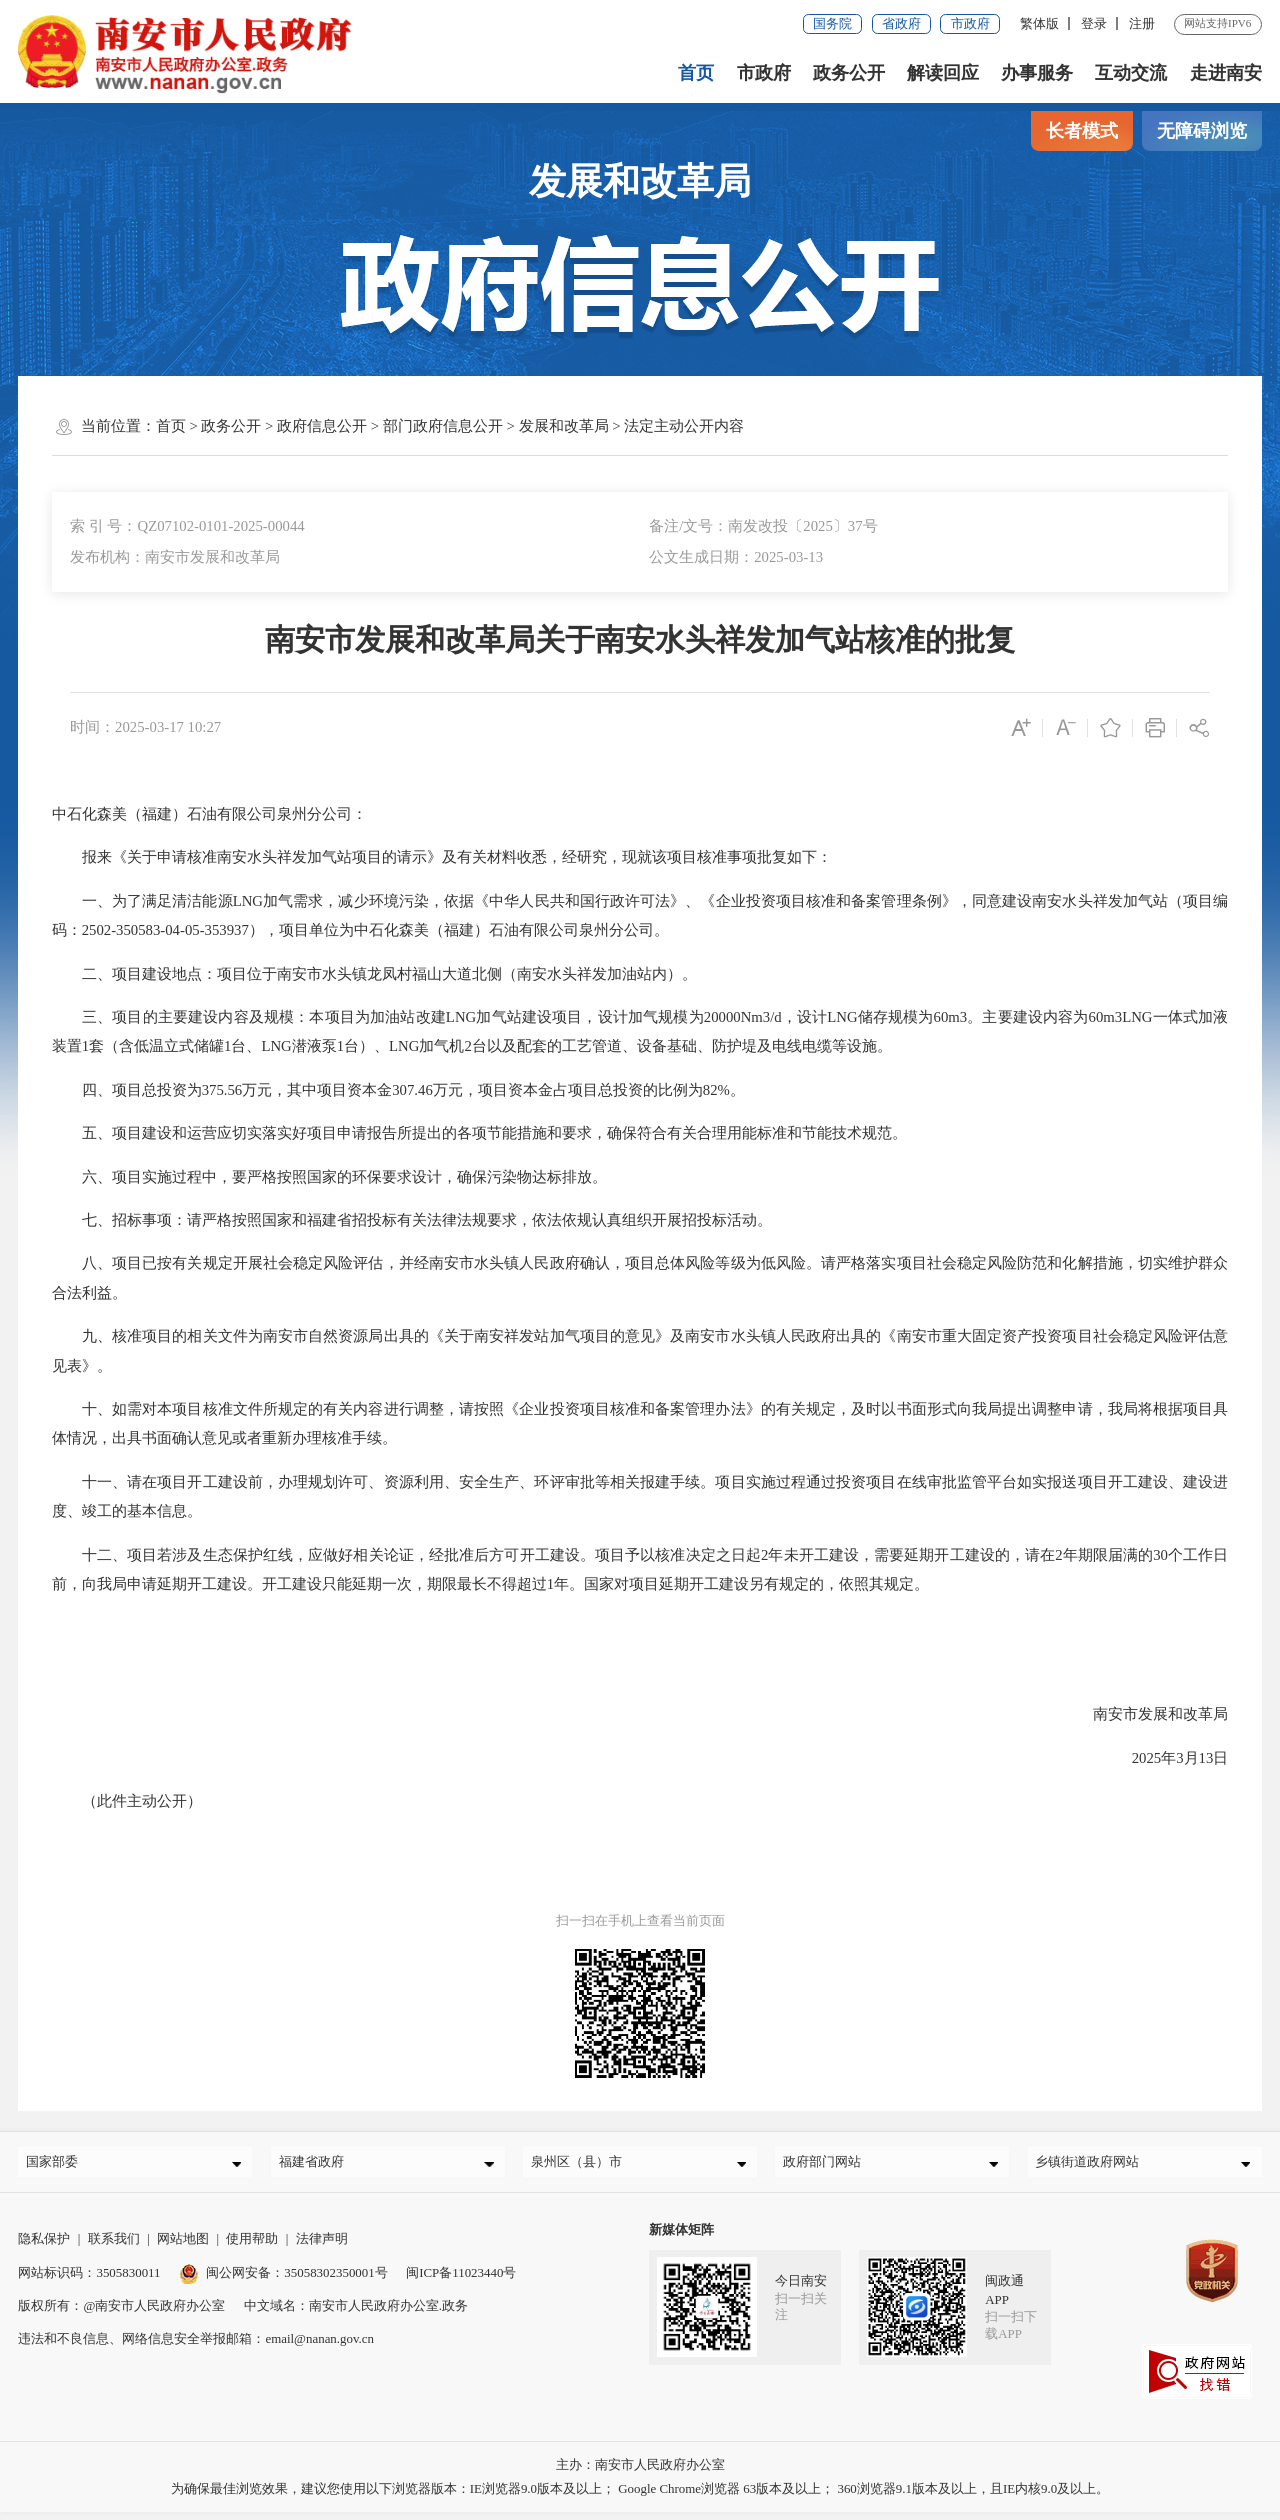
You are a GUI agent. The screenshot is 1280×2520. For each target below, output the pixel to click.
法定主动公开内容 (684, 426)
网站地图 (183, 2247)
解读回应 (943, 73)
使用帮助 (252, 2247)
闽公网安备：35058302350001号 (283, 2280)
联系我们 (114, 2247)
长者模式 (1082, 131)
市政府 (970, 23)
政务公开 (849, 73)
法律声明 (322, 2247)
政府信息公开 (322, 426)
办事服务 (1037, 73)
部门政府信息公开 (443, 426)
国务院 (832, 23)
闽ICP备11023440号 (461, 2280)
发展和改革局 (564, 426)
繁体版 (1039, 23)
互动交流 (1131, 73)
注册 (1142, 23)
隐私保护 (44, 2247)
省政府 (901, 23)
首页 (697, 73)
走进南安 (1226, 73)
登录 (1094, 23)
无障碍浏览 (1202, 131)
